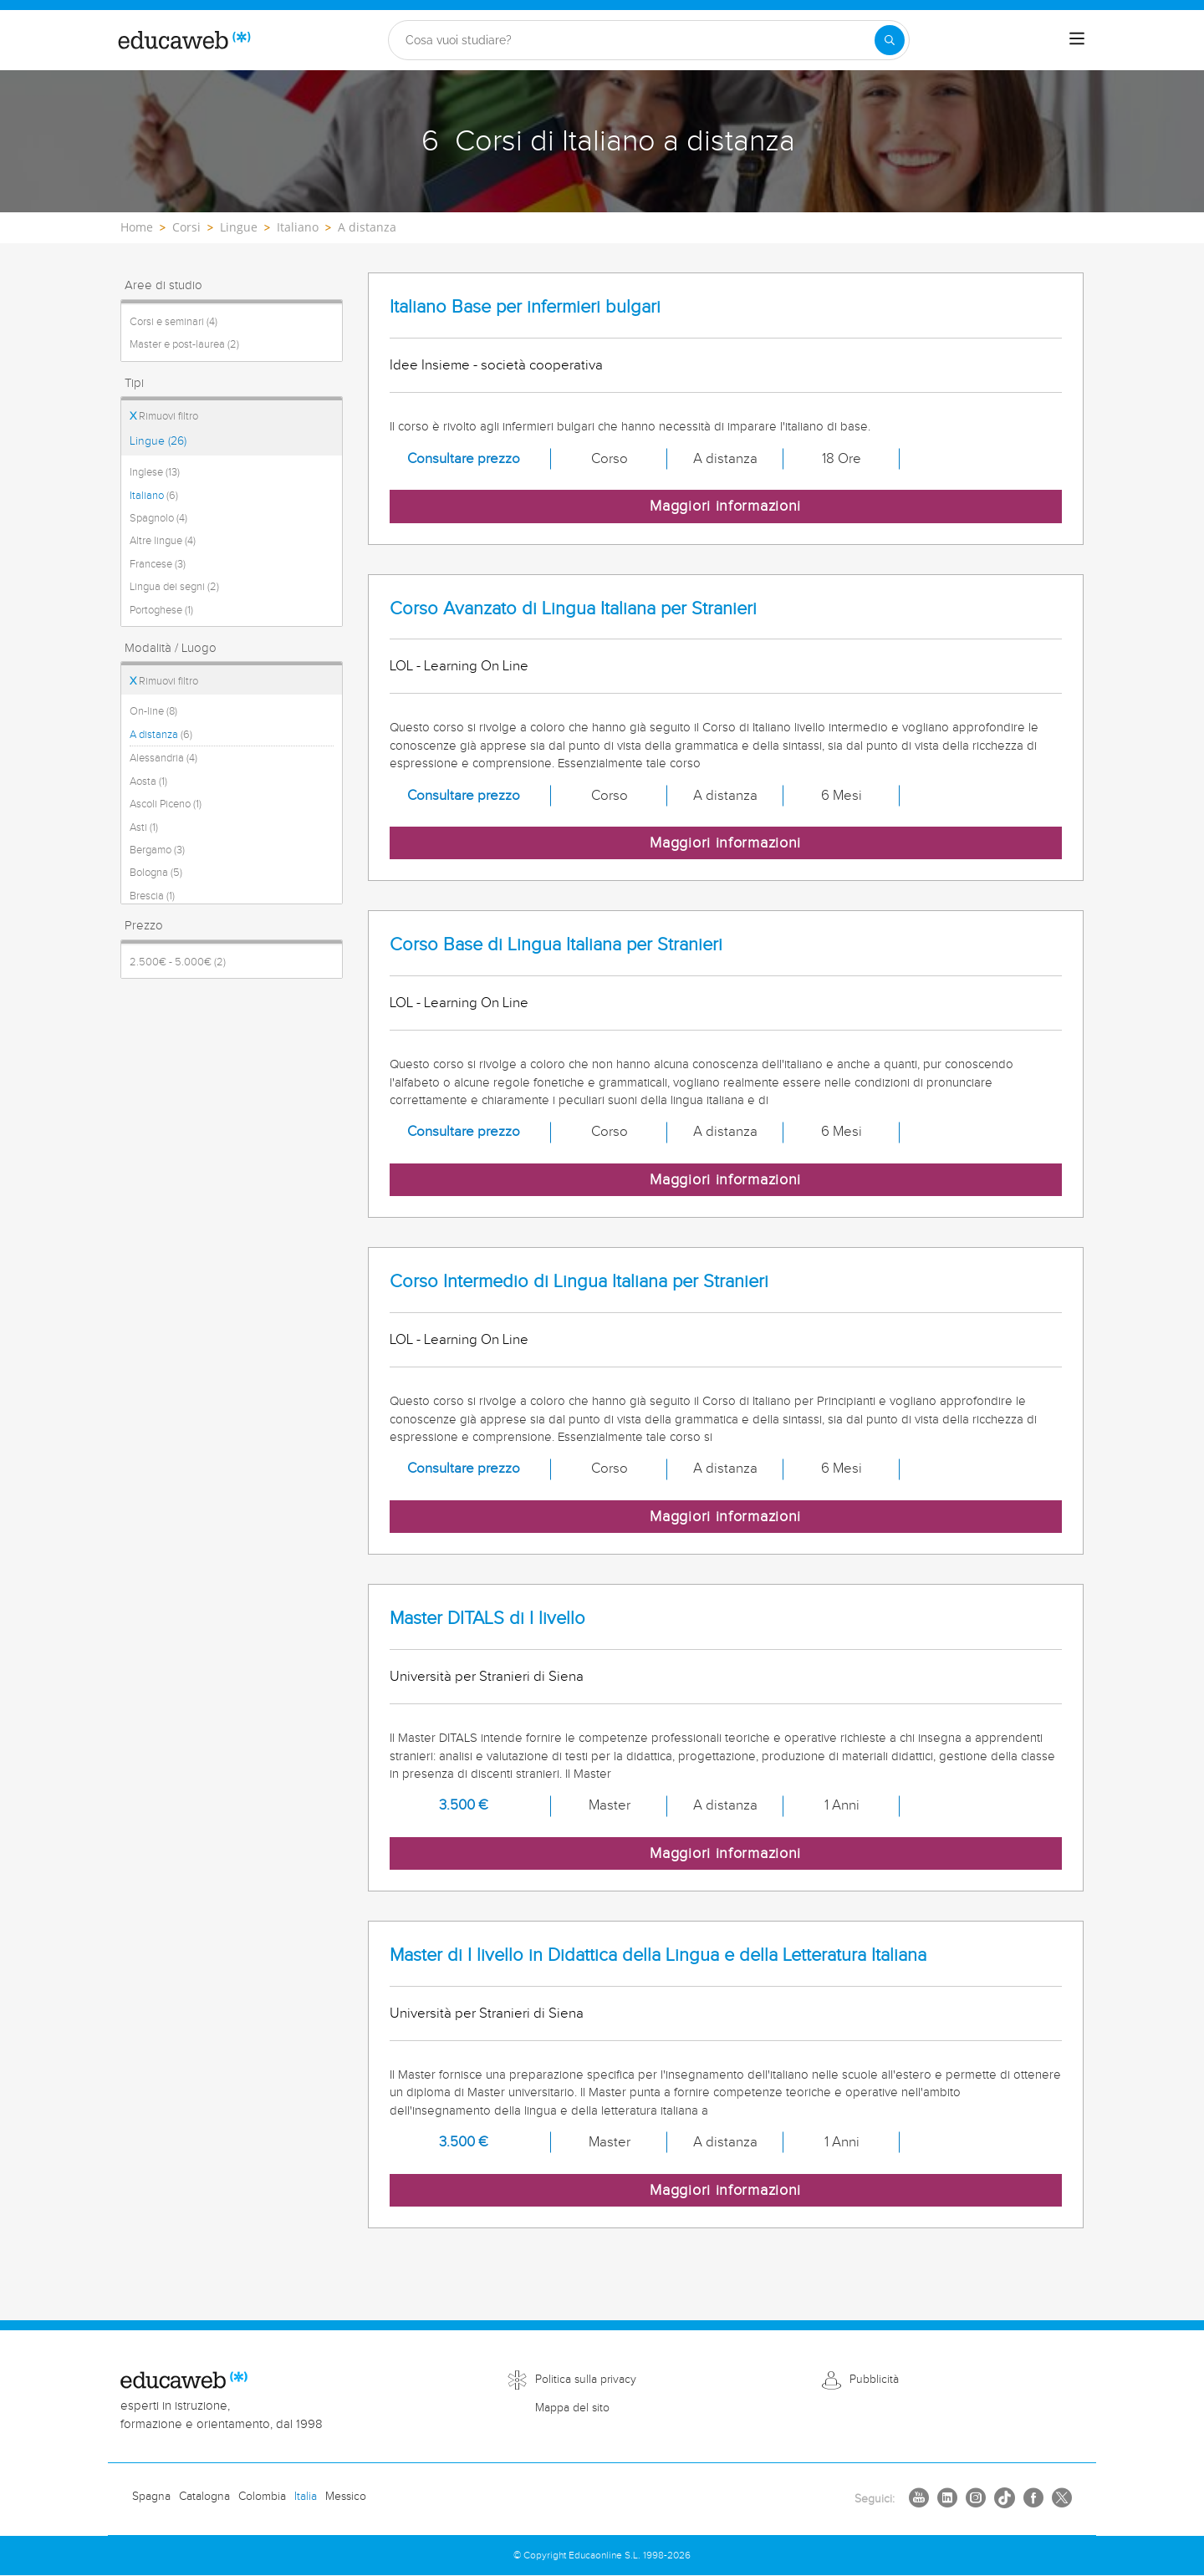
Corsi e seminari (173, 321)
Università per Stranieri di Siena (487, 1676)
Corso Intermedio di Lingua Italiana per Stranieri (579, 1281)
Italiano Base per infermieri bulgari (525, 307)
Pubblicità (874, 2379)
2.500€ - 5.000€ (178, 962)
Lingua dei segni (174, 586)
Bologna (156, 872)
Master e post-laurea (184, 344)
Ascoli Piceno (166, 804)
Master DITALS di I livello (487, 1618)
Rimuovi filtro (164, 416)
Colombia (262, 2496)
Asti (144, 827)
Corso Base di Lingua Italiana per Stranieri (556, 944)
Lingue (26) (158, 441)
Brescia (152, 896)
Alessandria (163, 758)
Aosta (148, 781)
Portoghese (161, 610)
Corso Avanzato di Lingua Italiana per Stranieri (573, 608)
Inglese (155, 472)
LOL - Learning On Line (459, 666)
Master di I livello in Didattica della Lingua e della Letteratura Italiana (658, 1955)
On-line (153, 711)
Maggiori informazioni (725, 506)
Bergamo (157, 850)
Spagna (151, 2496)
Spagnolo (158, 518)
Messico (345, 2496)
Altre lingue (163, 540)
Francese (158, 564)
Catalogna (204, 2496)
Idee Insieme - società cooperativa (496, 365)
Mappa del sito (572, 2408)
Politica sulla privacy (585, 2379)
